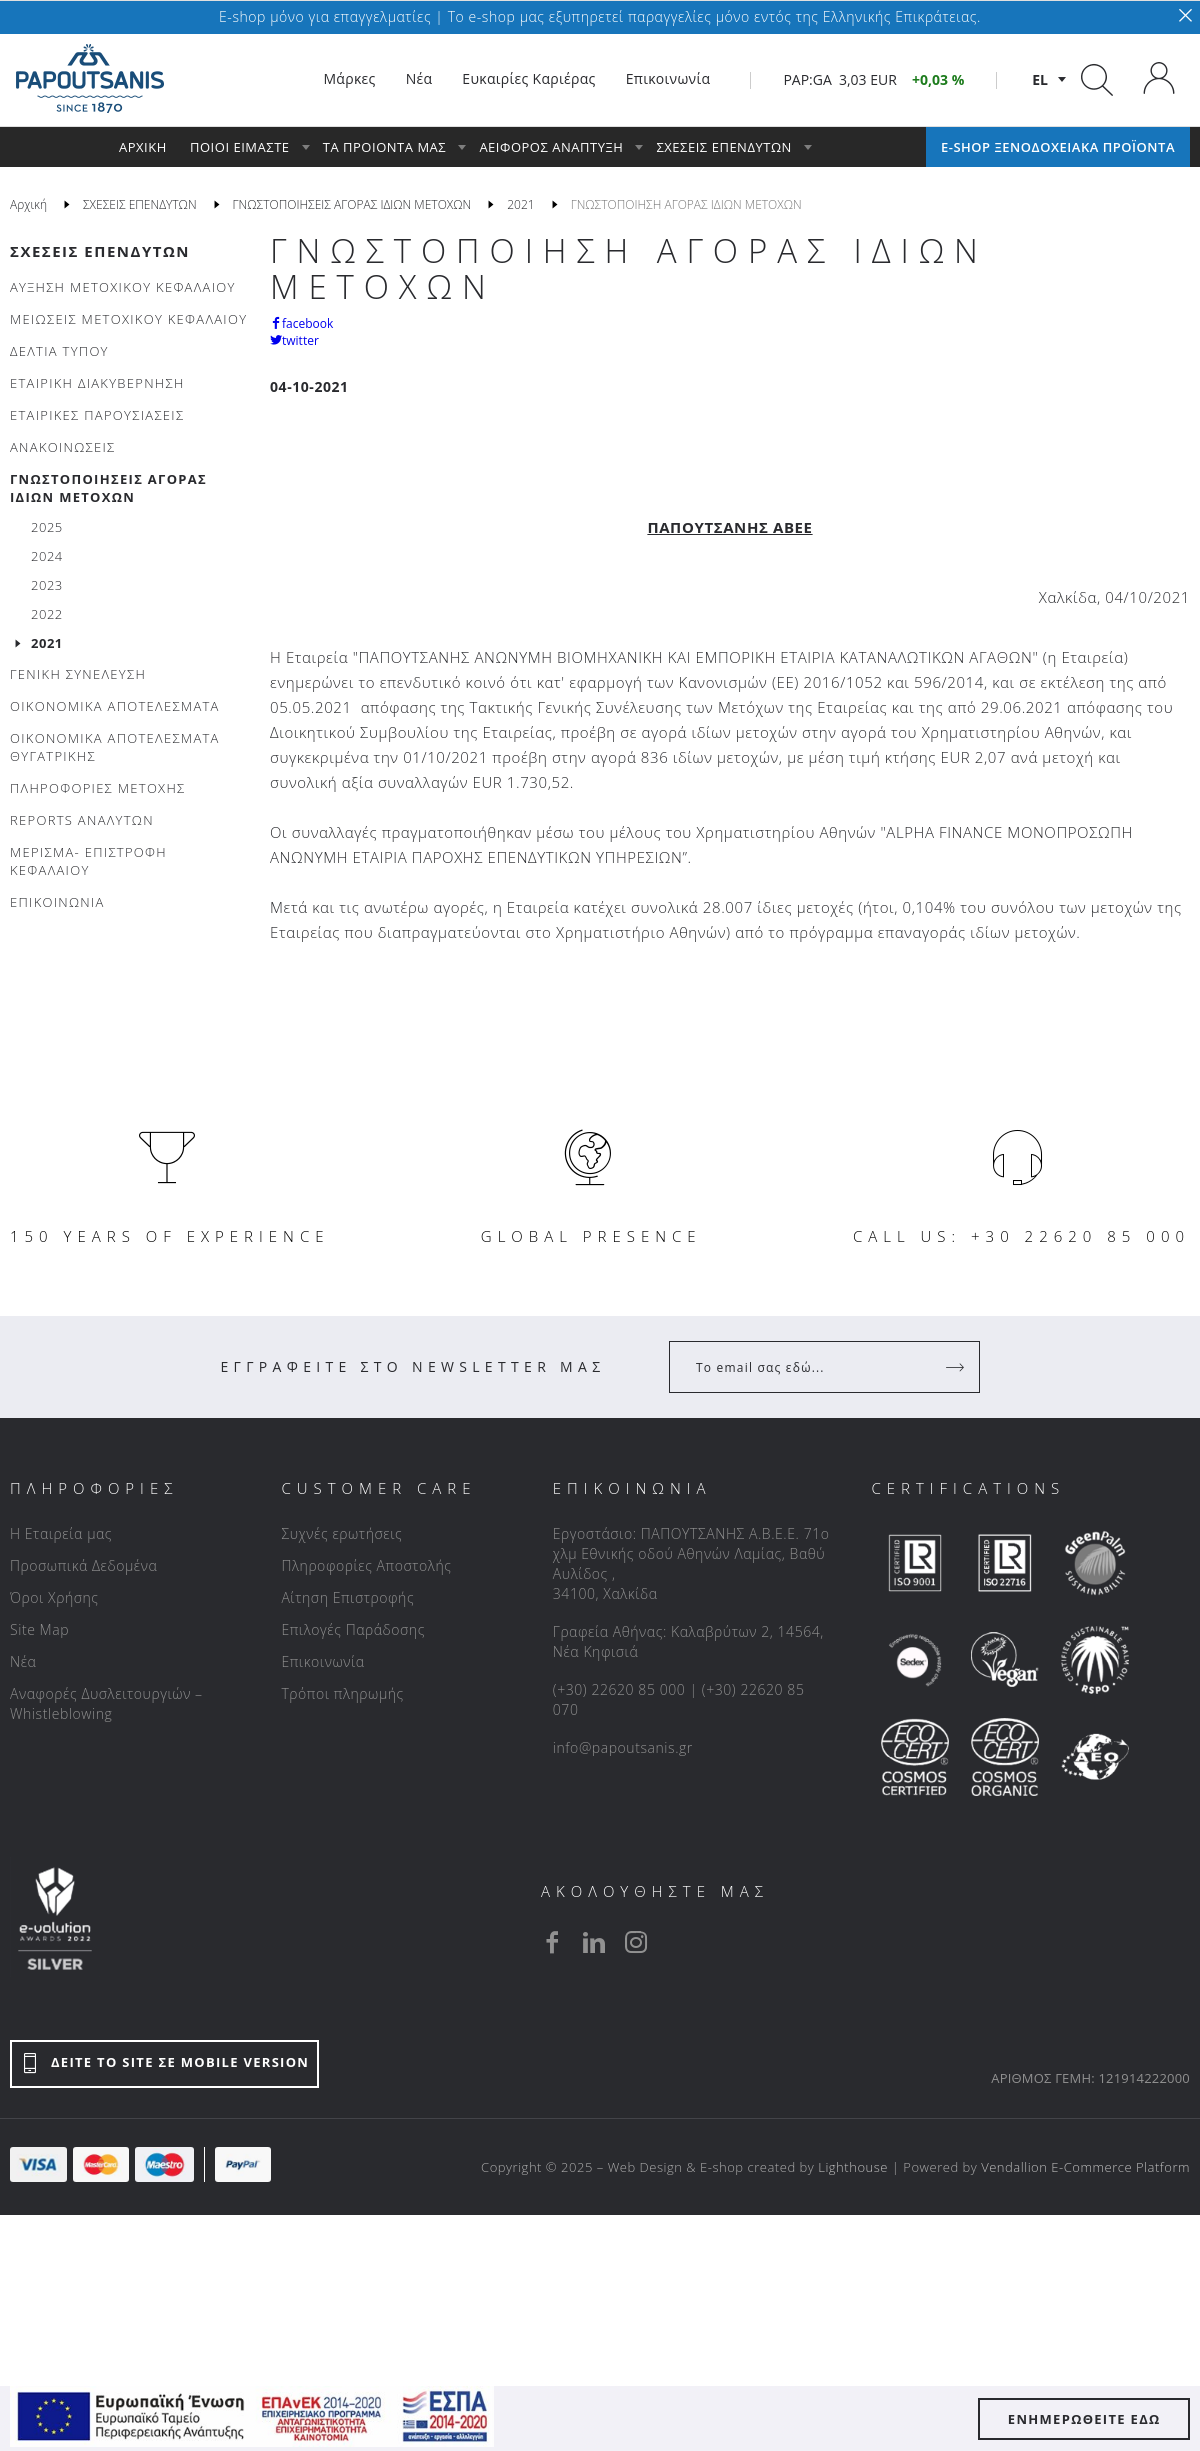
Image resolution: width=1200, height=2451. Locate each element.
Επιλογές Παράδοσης (353, 1629)
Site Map (39, 1629)
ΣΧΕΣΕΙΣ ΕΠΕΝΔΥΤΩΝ (100, 251)
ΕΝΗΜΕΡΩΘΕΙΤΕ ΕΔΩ (1084, 2419)
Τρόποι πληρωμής (342, 1693)
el (1040, 79)
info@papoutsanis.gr (623, 1747)
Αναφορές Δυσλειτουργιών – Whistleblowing (106, 1703)
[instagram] (636, 1942)
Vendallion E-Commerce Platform (1085, 2167)
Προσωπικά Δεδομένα (83, 1565)
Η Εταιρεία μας (61, 1533)
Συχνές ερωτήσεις (341, 1533)
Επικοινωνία (322, 1661)
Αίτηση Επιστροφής (347, 1597)
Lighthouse (853, 2167)
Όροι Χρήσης (54, 1597)
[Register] (957, 1367)
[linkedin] (594, 1942)
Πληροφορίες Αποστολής (366, 1565)
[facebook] (552, 1942)
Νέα (23, 1661)
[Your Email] (810, 1367)
